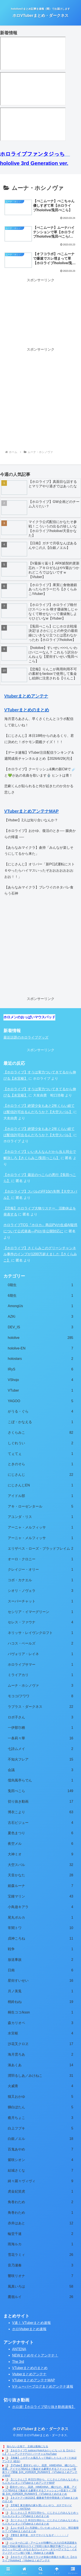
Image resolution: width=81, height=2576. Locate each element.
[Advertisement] (40, 303)
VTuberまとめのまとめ (26, 709)
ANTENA (19, 2349)
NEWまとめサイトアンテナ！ (35, 2355)
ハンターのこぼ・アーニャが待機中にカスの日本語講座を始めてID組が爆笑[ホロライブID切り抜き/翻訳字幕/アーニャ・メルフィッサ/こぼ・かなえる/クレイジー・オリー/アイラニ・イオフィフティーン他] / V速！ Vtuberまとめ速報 (39, 2547)
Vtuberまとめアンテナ (26, 696)
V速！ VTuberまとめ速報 (31, 2323)
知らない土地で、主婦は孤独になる (27, 2446)
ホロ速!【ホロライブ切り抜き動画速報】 (43, 2407)
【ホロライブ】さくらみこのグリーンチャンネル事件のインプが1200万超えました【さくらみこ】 (40, 1254)
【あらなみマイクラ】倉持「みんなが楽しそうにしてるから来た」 (38, 851)
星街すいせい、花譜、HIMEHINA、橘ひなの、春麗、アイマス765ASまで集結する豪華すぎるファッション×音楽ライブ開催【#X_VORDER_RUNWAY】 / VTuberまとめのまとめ (39, 2490)
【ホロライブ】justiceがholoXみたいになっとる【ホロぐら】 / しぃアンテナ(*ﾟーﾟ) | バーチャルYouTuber (39, 2452)
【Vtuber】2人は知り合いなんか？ (31, 820)
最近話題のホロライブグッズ (25, 1037)
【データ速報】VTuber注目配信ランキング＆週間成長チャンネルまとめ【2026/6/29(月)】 (39, 756)
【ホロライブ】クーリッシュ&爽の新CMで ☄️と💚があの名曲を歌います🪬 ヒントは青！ (40, 772)
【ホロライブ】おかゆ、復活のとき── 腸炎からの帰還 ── (40, 834)
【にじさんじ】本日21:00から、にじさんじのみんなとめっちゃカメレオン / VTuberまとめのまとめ (40, 2514)
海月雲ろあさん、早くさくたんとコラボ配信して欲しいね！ (38, 722)
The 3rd (18, 2361)
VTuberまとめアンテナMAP (31, 811)
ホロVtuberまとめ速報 (29, 2329)
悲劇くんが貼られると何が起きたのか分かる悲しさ (38, 789)
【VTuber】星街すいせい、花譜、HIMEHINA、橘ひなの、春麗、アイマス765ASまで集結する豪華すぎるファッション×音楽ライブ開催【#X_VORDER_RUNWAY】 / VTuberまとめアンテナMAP (40, 2470)
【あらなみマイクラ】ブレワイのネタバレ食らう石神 (38, 890)
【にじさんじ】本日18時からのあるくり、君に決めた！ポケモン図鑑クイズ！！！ (39, 739)
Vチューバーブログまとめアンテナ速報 (42, 2386)
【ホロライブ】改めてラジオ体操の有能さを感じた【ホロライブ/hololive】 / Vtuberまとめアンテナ (39, 2558)
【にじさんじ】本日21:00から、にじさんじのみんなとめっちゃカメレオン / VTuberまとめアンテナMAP (40, 2481)
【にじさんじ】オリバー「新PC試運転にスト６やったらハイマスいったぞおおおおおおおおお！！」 (39, 870)
